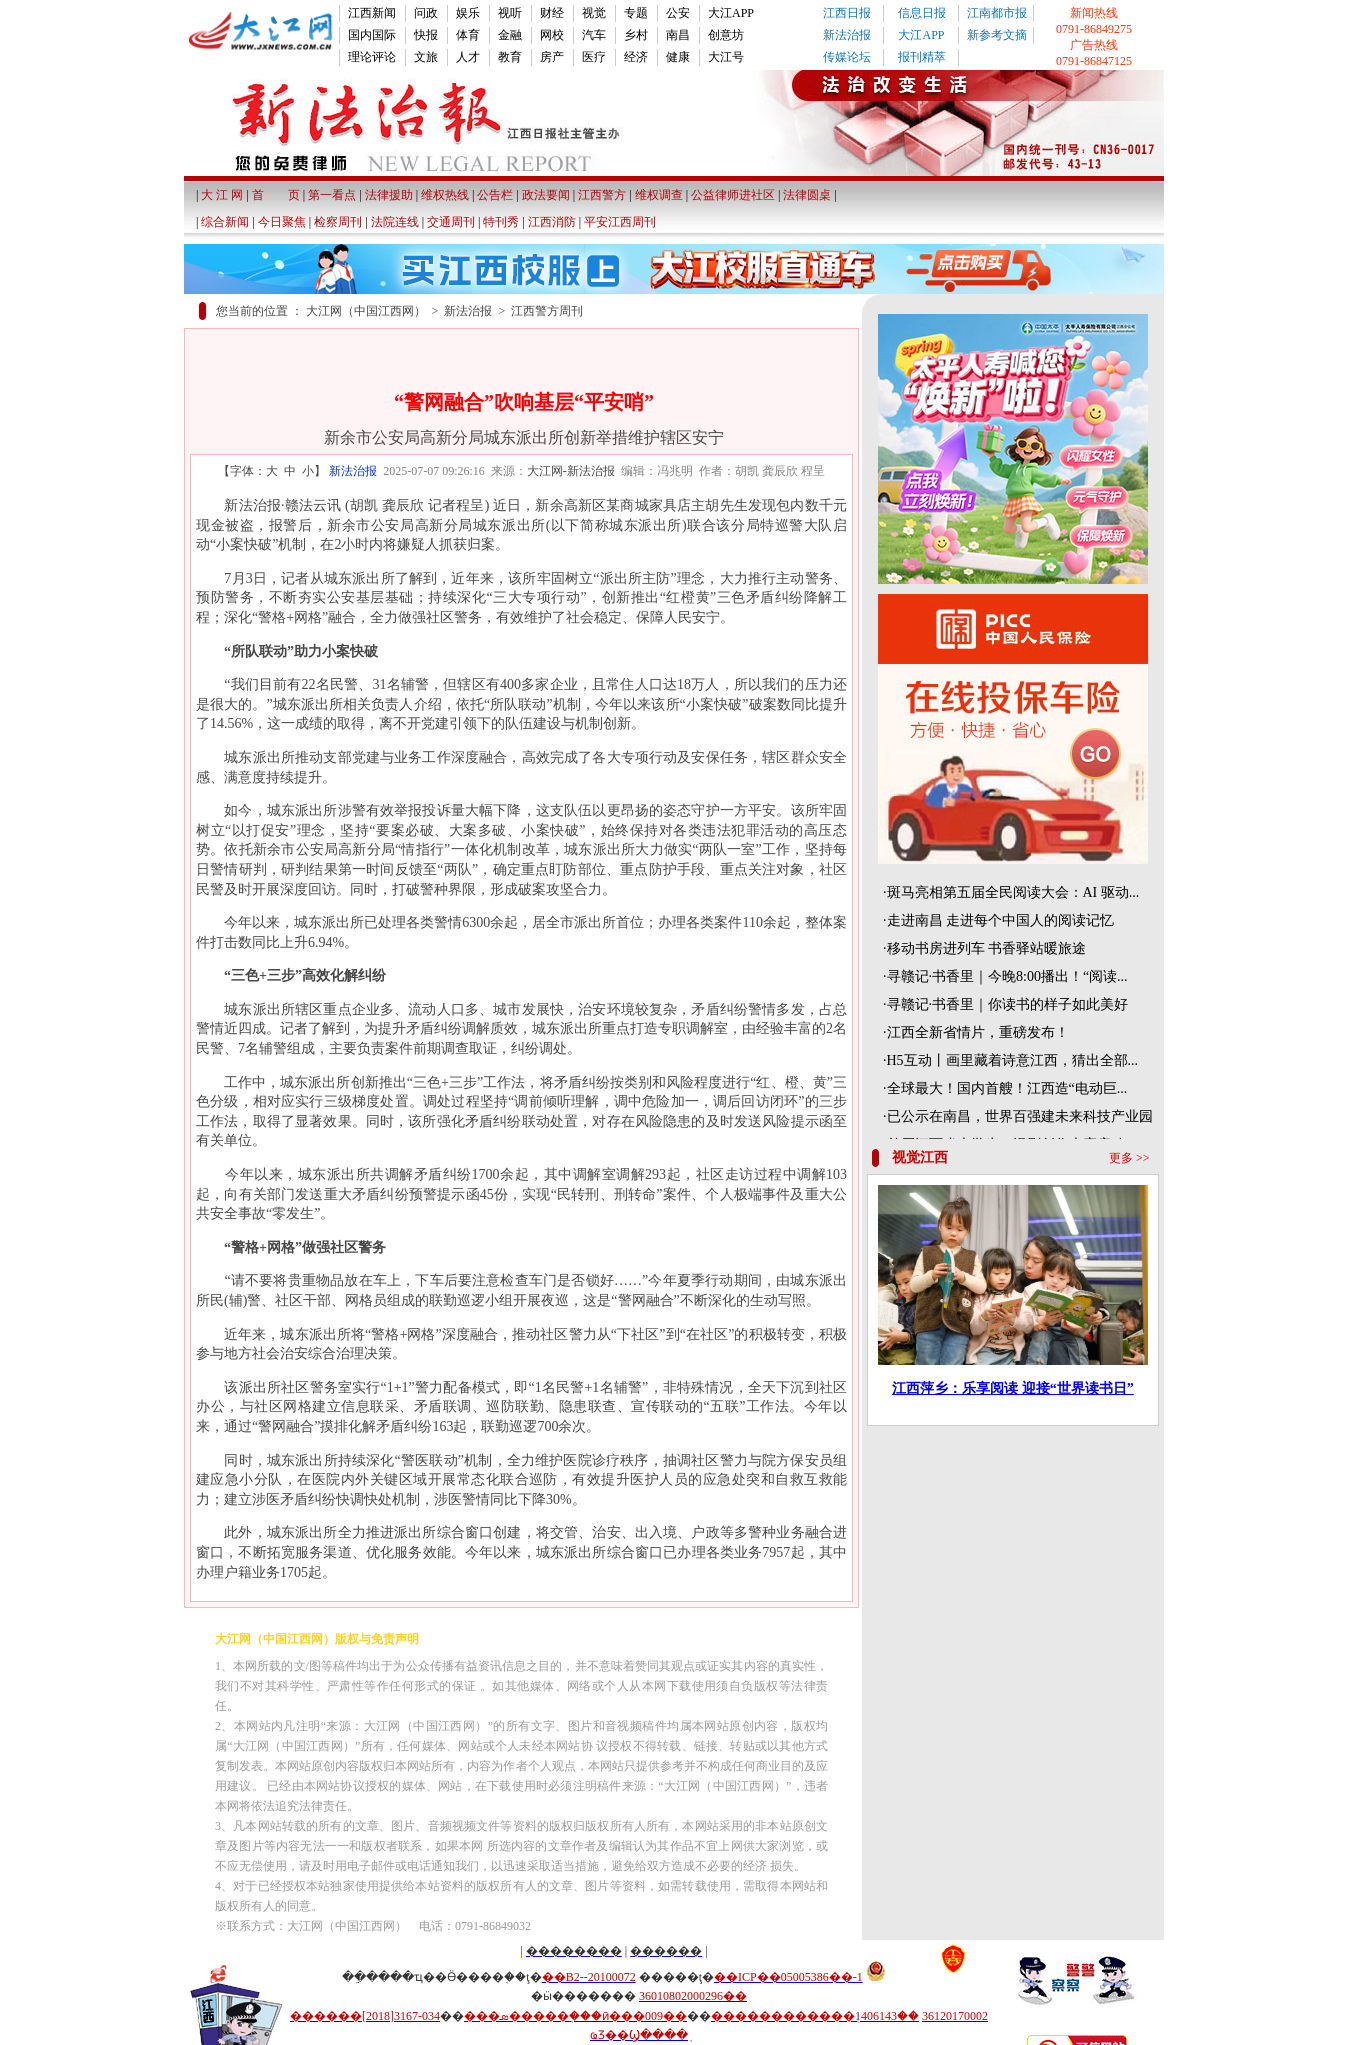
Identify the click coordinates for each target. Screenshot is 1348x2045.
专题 (636, 13)
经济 (636, 57)
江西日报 (847, 13)
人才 (468, 57)
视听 (510, 13)
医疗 (594, 57)
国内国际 (372, 35)
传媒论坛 (847, 57)
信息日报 (922, 13)
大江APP (731, 13)
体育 (468, 35)
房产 (552, 57)
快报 (426, 35)
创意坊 (726, 35)
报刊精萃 (922, 57)
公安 (678, 13)
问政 (426, 13)
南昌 (678, 35)
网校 (552, 35)
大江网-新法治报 (571, 471)
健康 (678, 57)
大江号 (726, 57)
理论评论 (372, 57)
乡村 (636, 35)
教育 (510, 57)
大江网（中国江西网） (366, 311)
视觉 (594, 13)
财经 (552, 13)
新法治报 (847, 35)
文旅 (426, 57)
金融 (510, 35)
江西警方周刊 (547, 311)
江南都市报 (997, 13)
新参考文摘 (997, 35)
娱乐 (468, 13)
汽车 (594, 35)
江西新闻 (372, 13)
